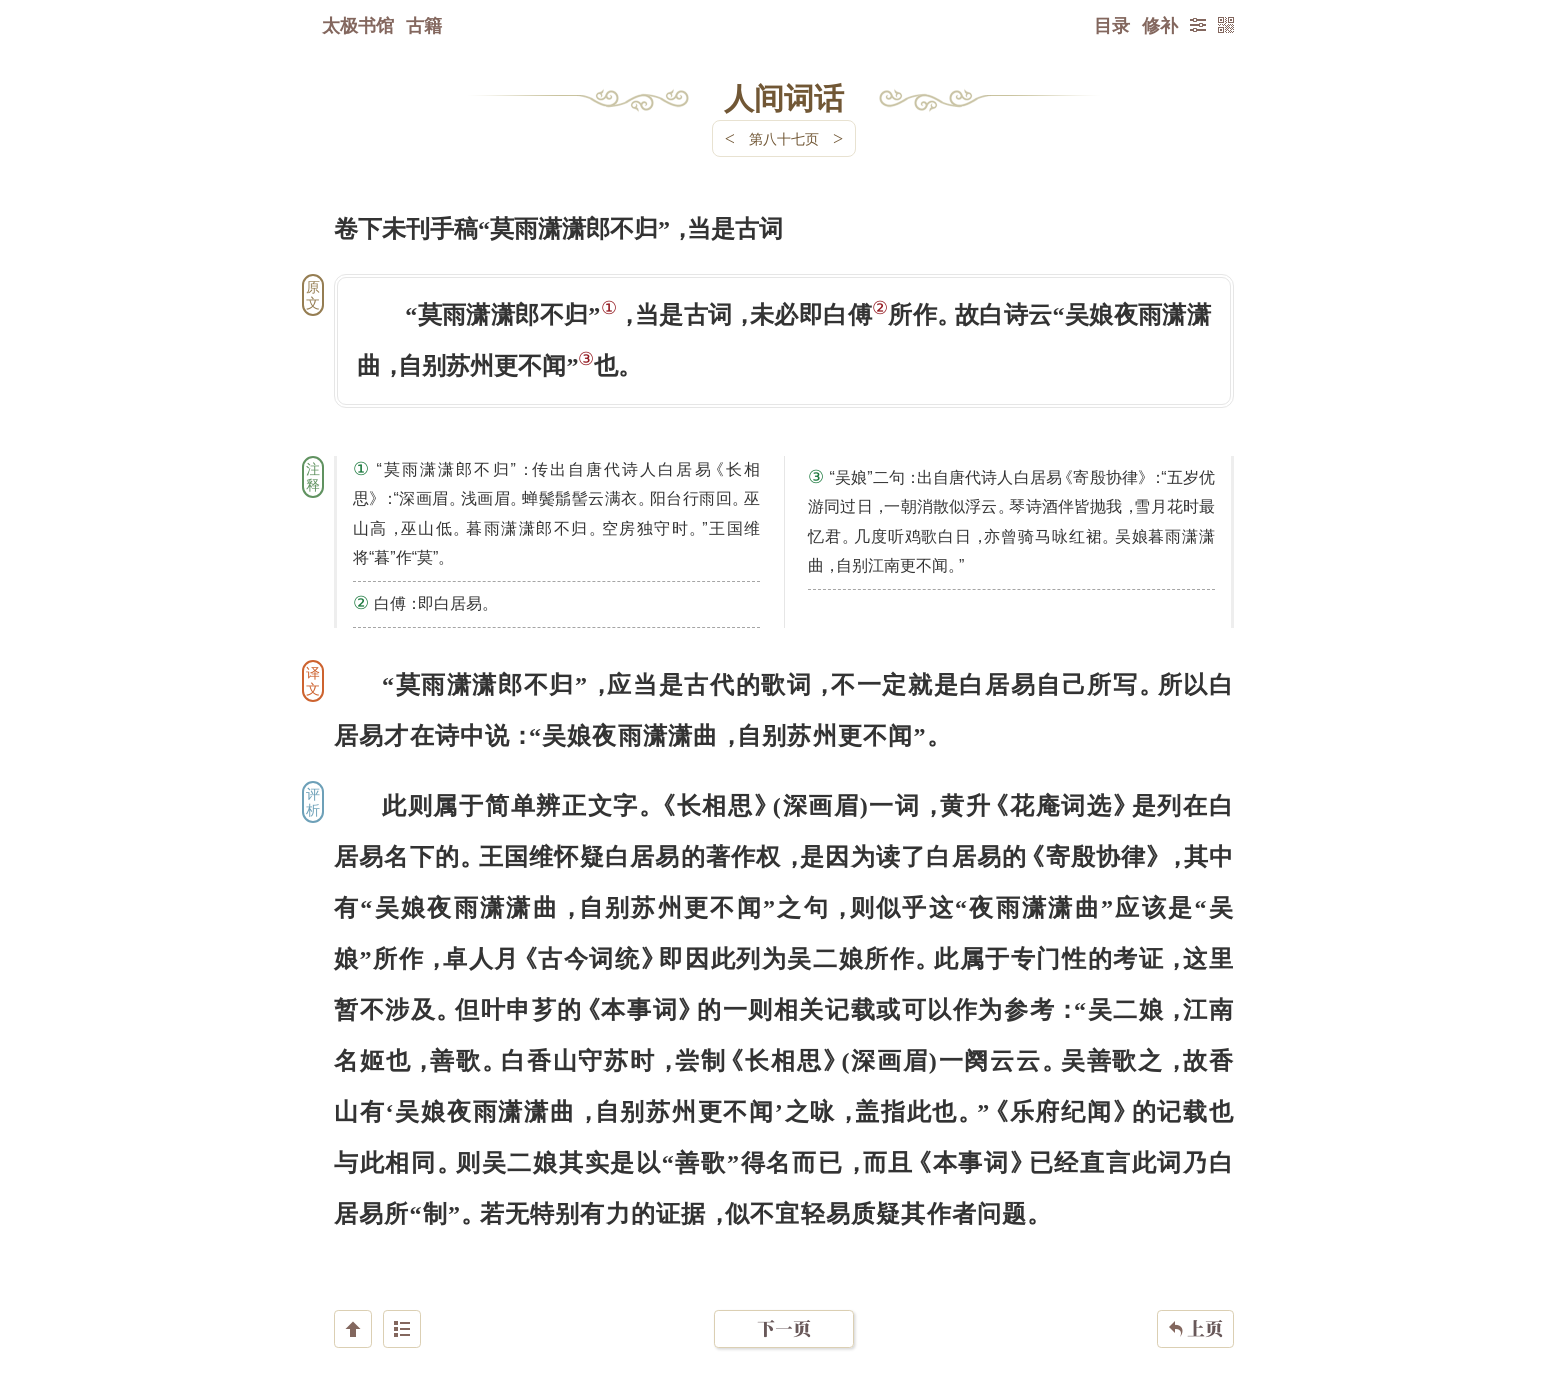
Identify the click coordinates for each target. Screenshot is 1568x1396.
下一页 (784, 1276)
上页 (1195, 1277)
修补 (1160, 25)
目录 (1112, 25)
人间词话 (784, 97)
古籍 (424, 25)
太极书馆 (358, 25)
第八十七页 (784, 138)
